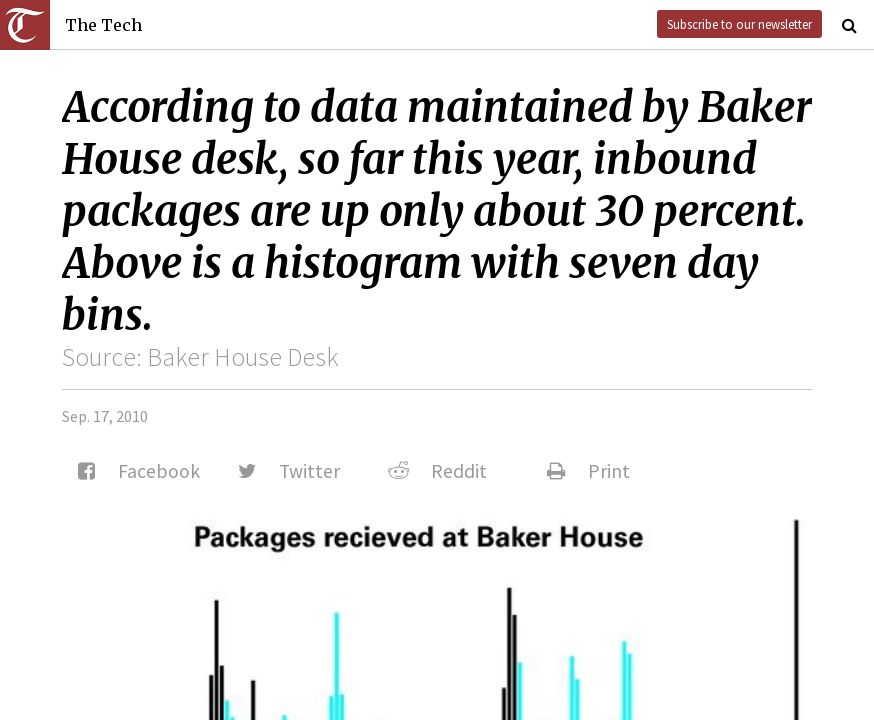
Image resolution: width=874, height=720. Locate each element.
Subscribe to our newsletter (739, 24)
